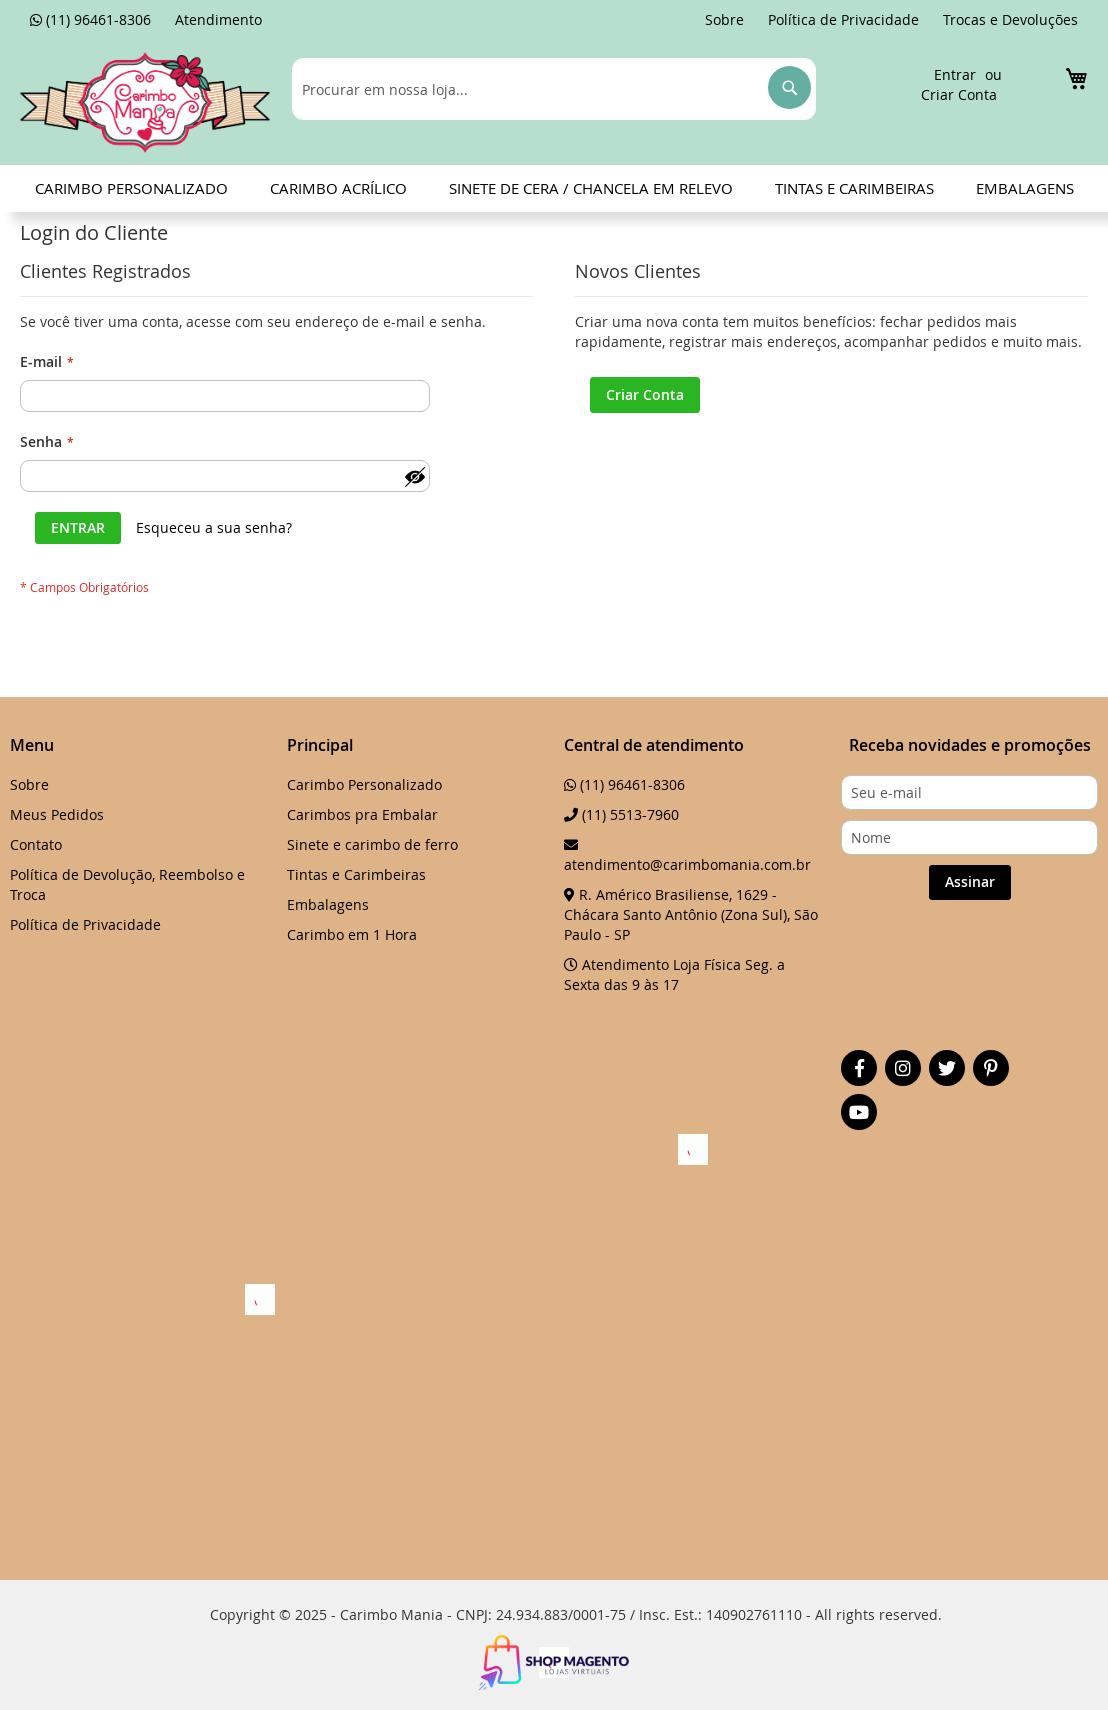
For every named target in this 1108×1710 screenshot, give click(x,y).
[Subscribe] (970, 882)
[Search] (789, 87)
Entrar (955, 74)
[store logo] (145, 101)
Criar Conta (959, 94)
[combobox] (554, 89)
